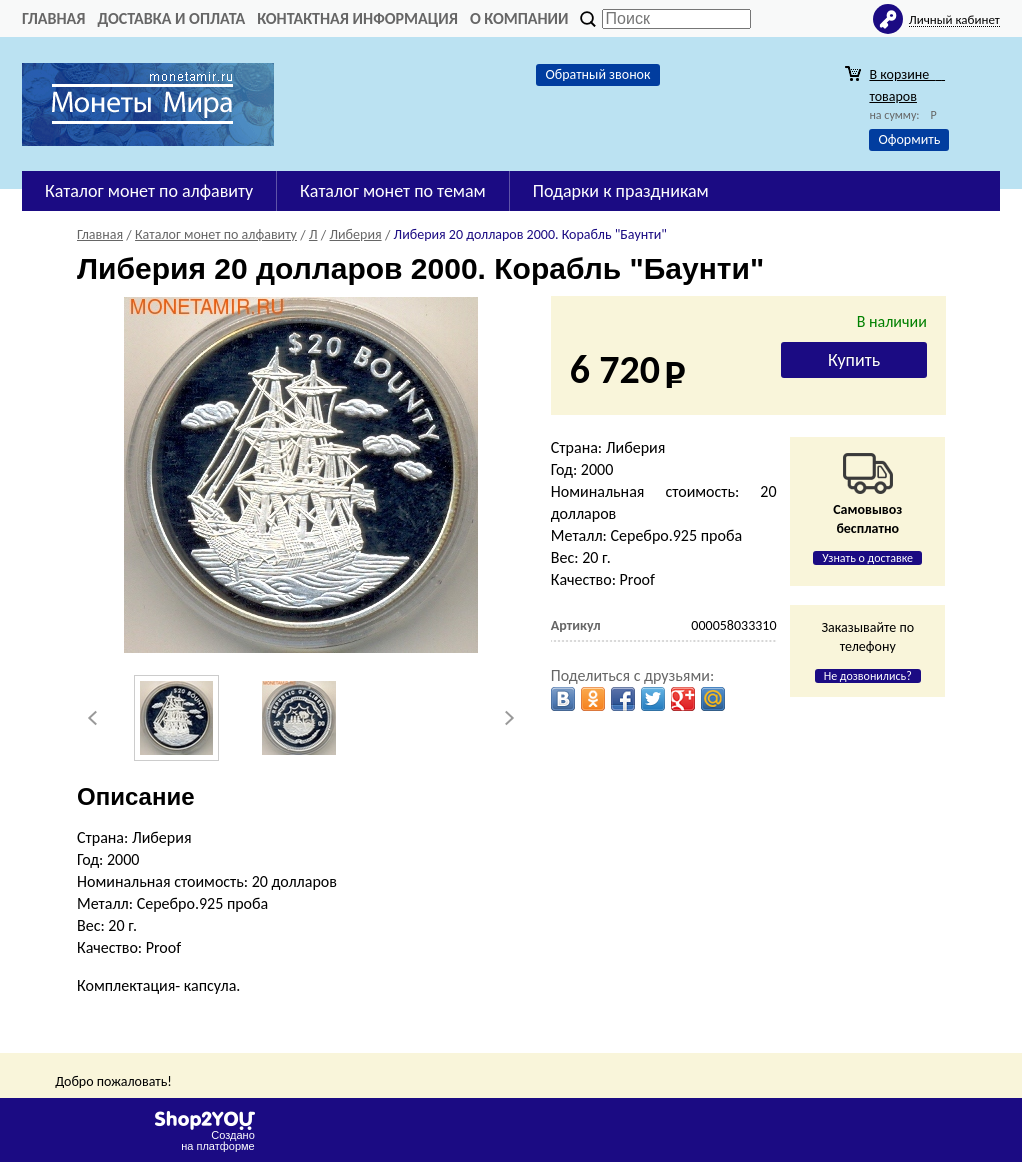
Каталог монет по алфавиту (149, 191)
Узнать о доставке (867, 558)
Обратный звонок (597, 74)
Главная (53, 18)
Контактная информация (357, 18)
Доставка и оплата (171, 18)
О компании (519, 18)
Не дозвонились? (868, 676)
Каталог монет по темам (393, 191)
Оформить (909, 139)
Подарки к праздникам (621, 191)
